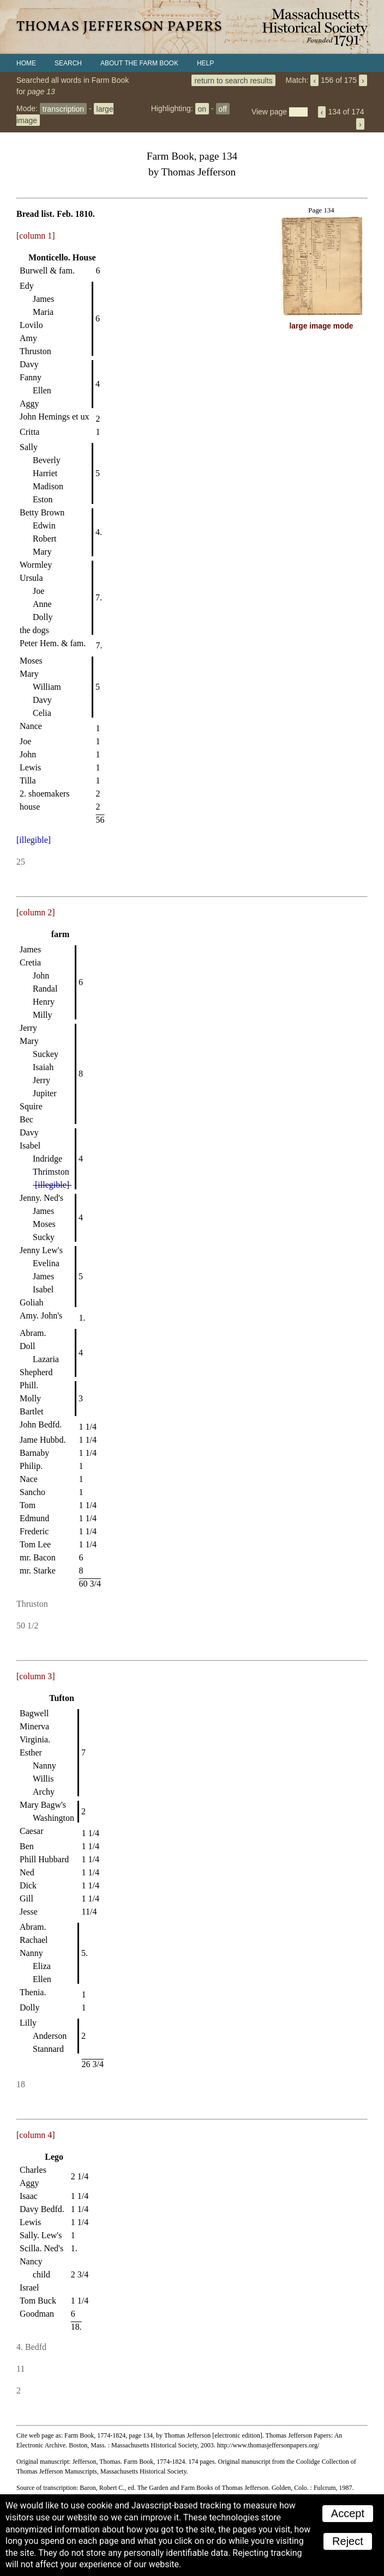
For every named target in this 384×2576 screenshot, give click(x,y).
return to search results (233, 80)
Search (68, 63)
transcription (63, 108)
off (223, 108)
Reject (347, 2541)
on (202, 108)
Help (205, 63)
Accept (347, 2513)
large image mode (321, 326)
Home (26, 63)
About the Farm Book (139, 63)
